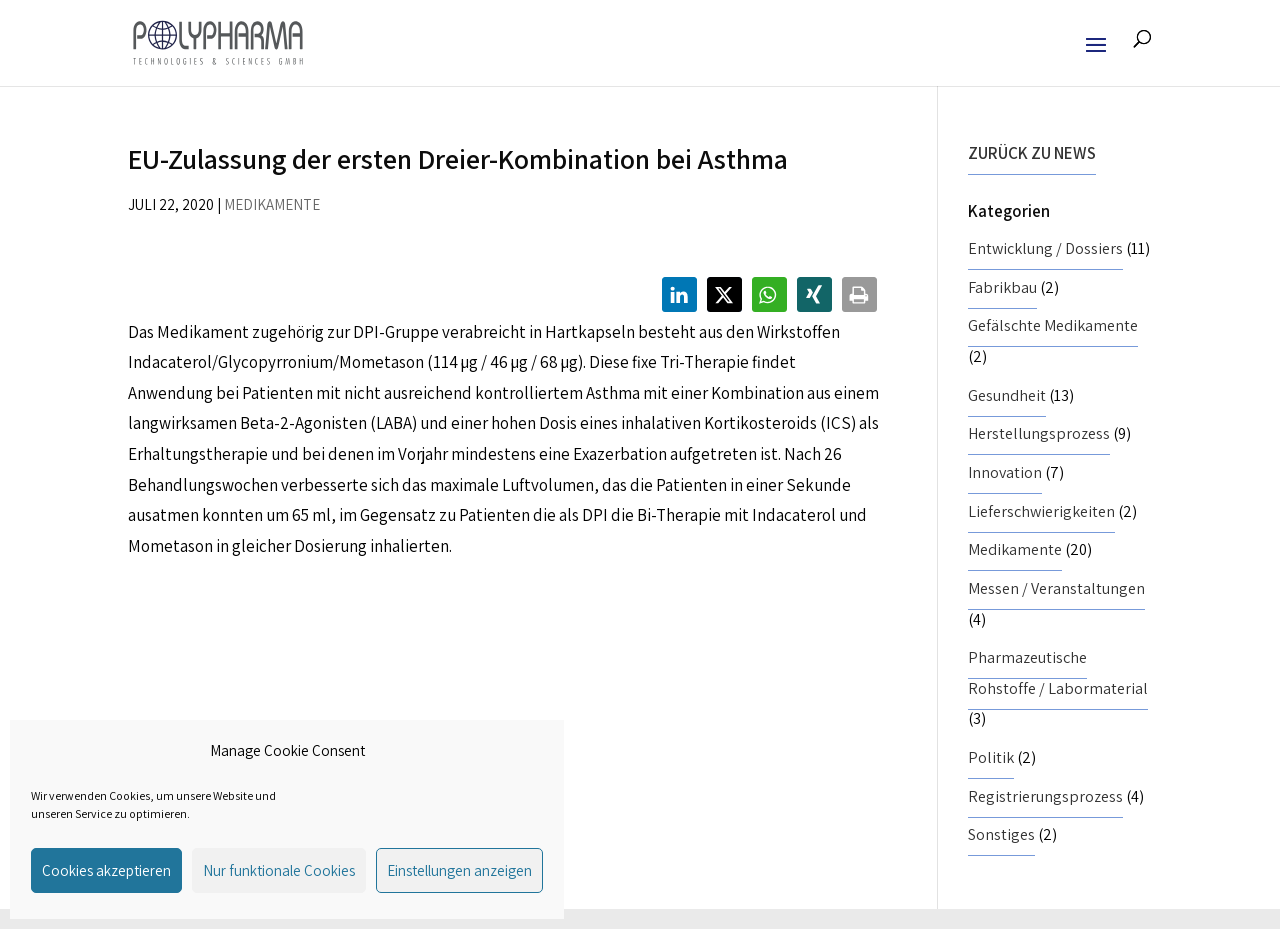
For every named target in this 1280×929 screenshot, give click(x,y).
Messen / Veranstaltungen (1056, 588)
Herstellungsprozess (1039, 433)
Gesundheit (1007, 395)
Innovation (1005, 472)
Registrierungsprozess (1045, 796)
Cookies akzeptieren (106, 870)
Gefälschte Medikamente (1053, 325)
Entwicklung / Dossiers (1045, 248)
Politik (991, 757)
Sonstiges (1001, 834)
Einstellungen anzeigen (459, 870)
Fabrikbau (1002, 287)
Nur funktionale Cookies (279, 870)
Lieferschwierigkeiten (1041, 511)
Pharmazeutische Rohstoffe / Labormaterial (1058, 673)
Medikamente (272, 204)
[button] (679, 294)
